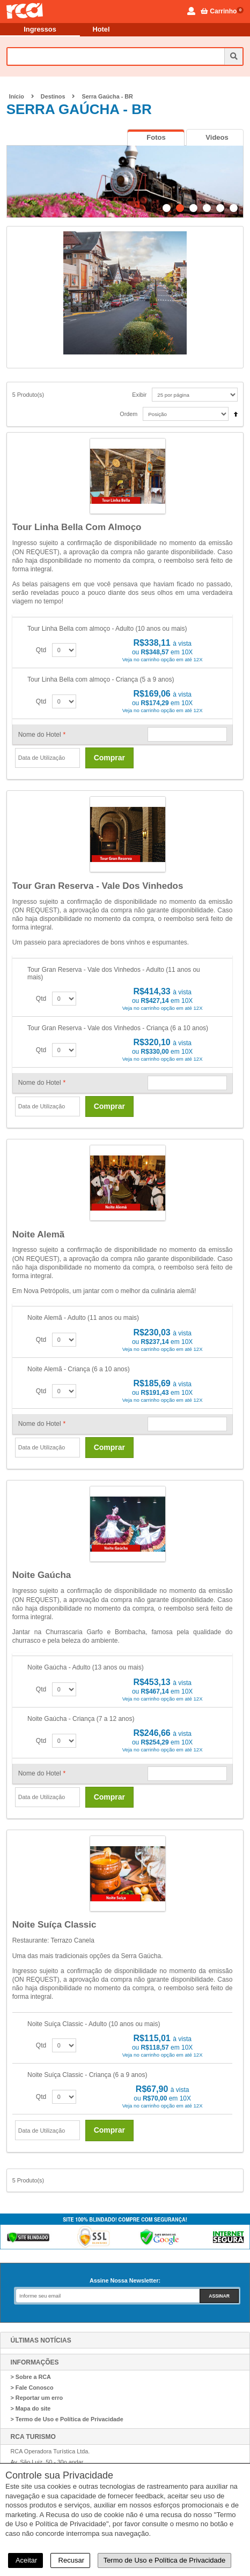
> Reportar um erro (37, 2397)
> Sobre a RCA (31, 2377)
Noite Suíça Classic (54, 1925)
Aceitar (25, 2560)
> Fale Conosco (32, 2387)
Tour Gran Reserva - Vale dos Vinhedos (97, 886)
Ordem (128, 414)
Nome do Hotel (41, 734)
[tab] (156, 137)
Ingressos (40, 29)
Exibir (139, 394)
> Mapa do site (31, 2408)
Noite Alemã (38, 1234)
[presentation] (156, 137)
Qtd (41, 650)
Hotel (101, 29)
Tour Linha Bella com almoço (77, 527)
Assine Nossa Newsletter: (125, 2280)
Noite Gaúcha (41, 1575)
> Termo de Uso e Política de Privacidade (67, 2419)
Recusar (70, 2560)
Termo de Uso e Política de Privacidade (165, 2560)
